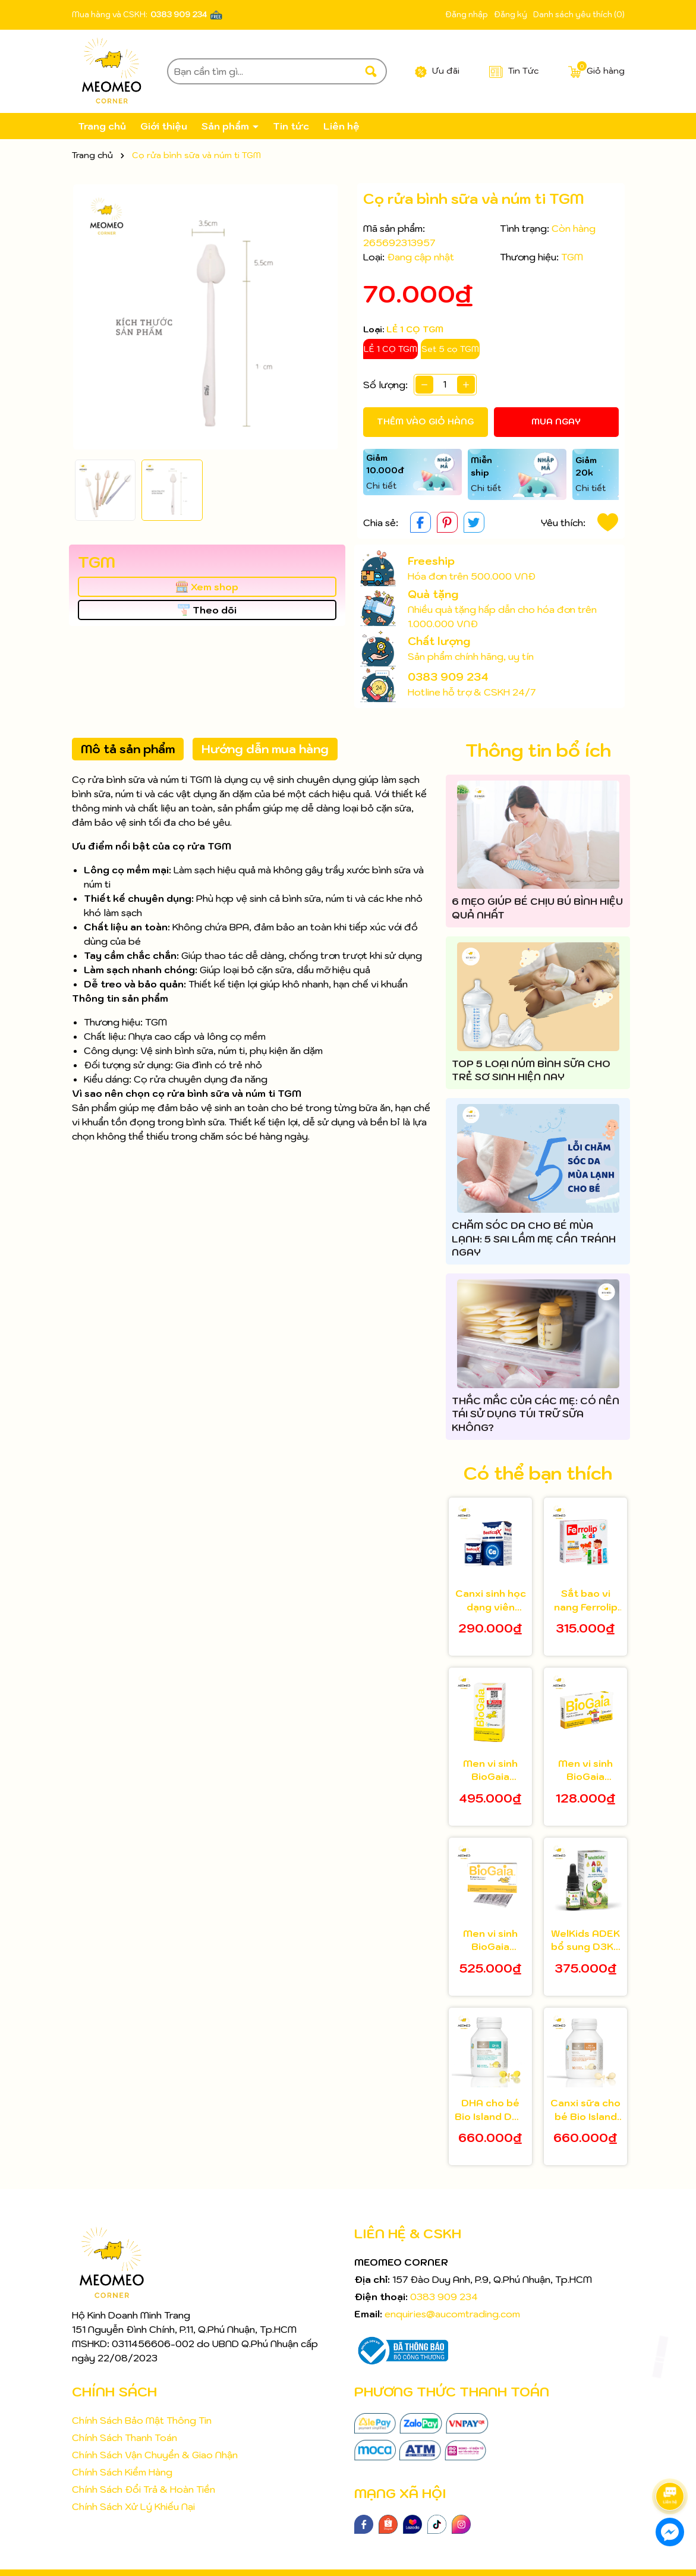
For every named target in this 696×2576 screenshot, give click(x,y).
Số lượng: (385, 385)
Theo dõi (207, 610)
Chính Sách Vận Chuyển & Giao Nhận (155, 2455)
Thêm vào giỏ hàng (425, 421)
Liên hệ (341, 126)
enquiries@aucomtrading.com (452, 2314)
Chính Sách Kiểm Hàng (122, 2472)
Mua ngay (556, 421)
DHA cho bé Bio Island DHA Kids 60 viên (490, 2110)
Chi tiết (381, 485)
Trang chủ (102, 126)
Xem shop (207, 587)
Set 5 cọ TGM (450, 349)
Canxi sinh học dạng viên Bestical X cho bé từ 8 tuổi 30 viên (490, 1600)
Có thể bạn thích (538, 1472)
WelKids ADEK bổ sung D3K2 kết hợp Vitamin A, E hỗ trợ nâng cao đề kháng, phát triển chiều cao (585, 1940)
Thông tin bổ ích (538, 750)
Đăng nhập (466, 15)
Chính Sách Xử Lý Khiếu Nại (133, 2506)
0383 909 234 (178, 15)
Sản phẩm (226, 126)
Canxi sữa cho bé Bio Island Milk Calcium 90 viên (585, 2110)
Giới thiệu (163, 126)
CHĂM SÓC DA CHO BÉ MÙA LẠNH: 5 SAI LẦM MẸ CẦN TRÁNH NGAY (534, 1238)
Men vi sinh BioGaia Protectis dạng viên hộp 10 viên (586, 1770)
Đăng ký (510, 15)
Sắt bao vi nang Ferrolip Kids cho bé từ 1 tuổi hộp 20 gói (586, 1600)
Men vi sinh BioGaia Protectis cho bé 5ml (490, 1770)
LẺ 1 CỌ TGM (390, 349)
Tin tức (291, 126)
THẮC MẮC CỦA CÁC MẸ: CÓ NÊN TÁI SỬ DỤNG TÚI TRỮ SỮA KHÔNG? (535, 1414)
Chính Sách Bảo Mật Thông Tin (142, 2420)
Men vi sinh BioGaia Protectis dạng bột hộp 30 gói (490, 1940)
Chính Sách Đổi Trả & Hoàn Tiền (143, 2489)
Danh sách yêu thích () (579, 15)
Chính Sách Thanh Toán (124, 2437)
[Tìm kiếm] (371, 71)
